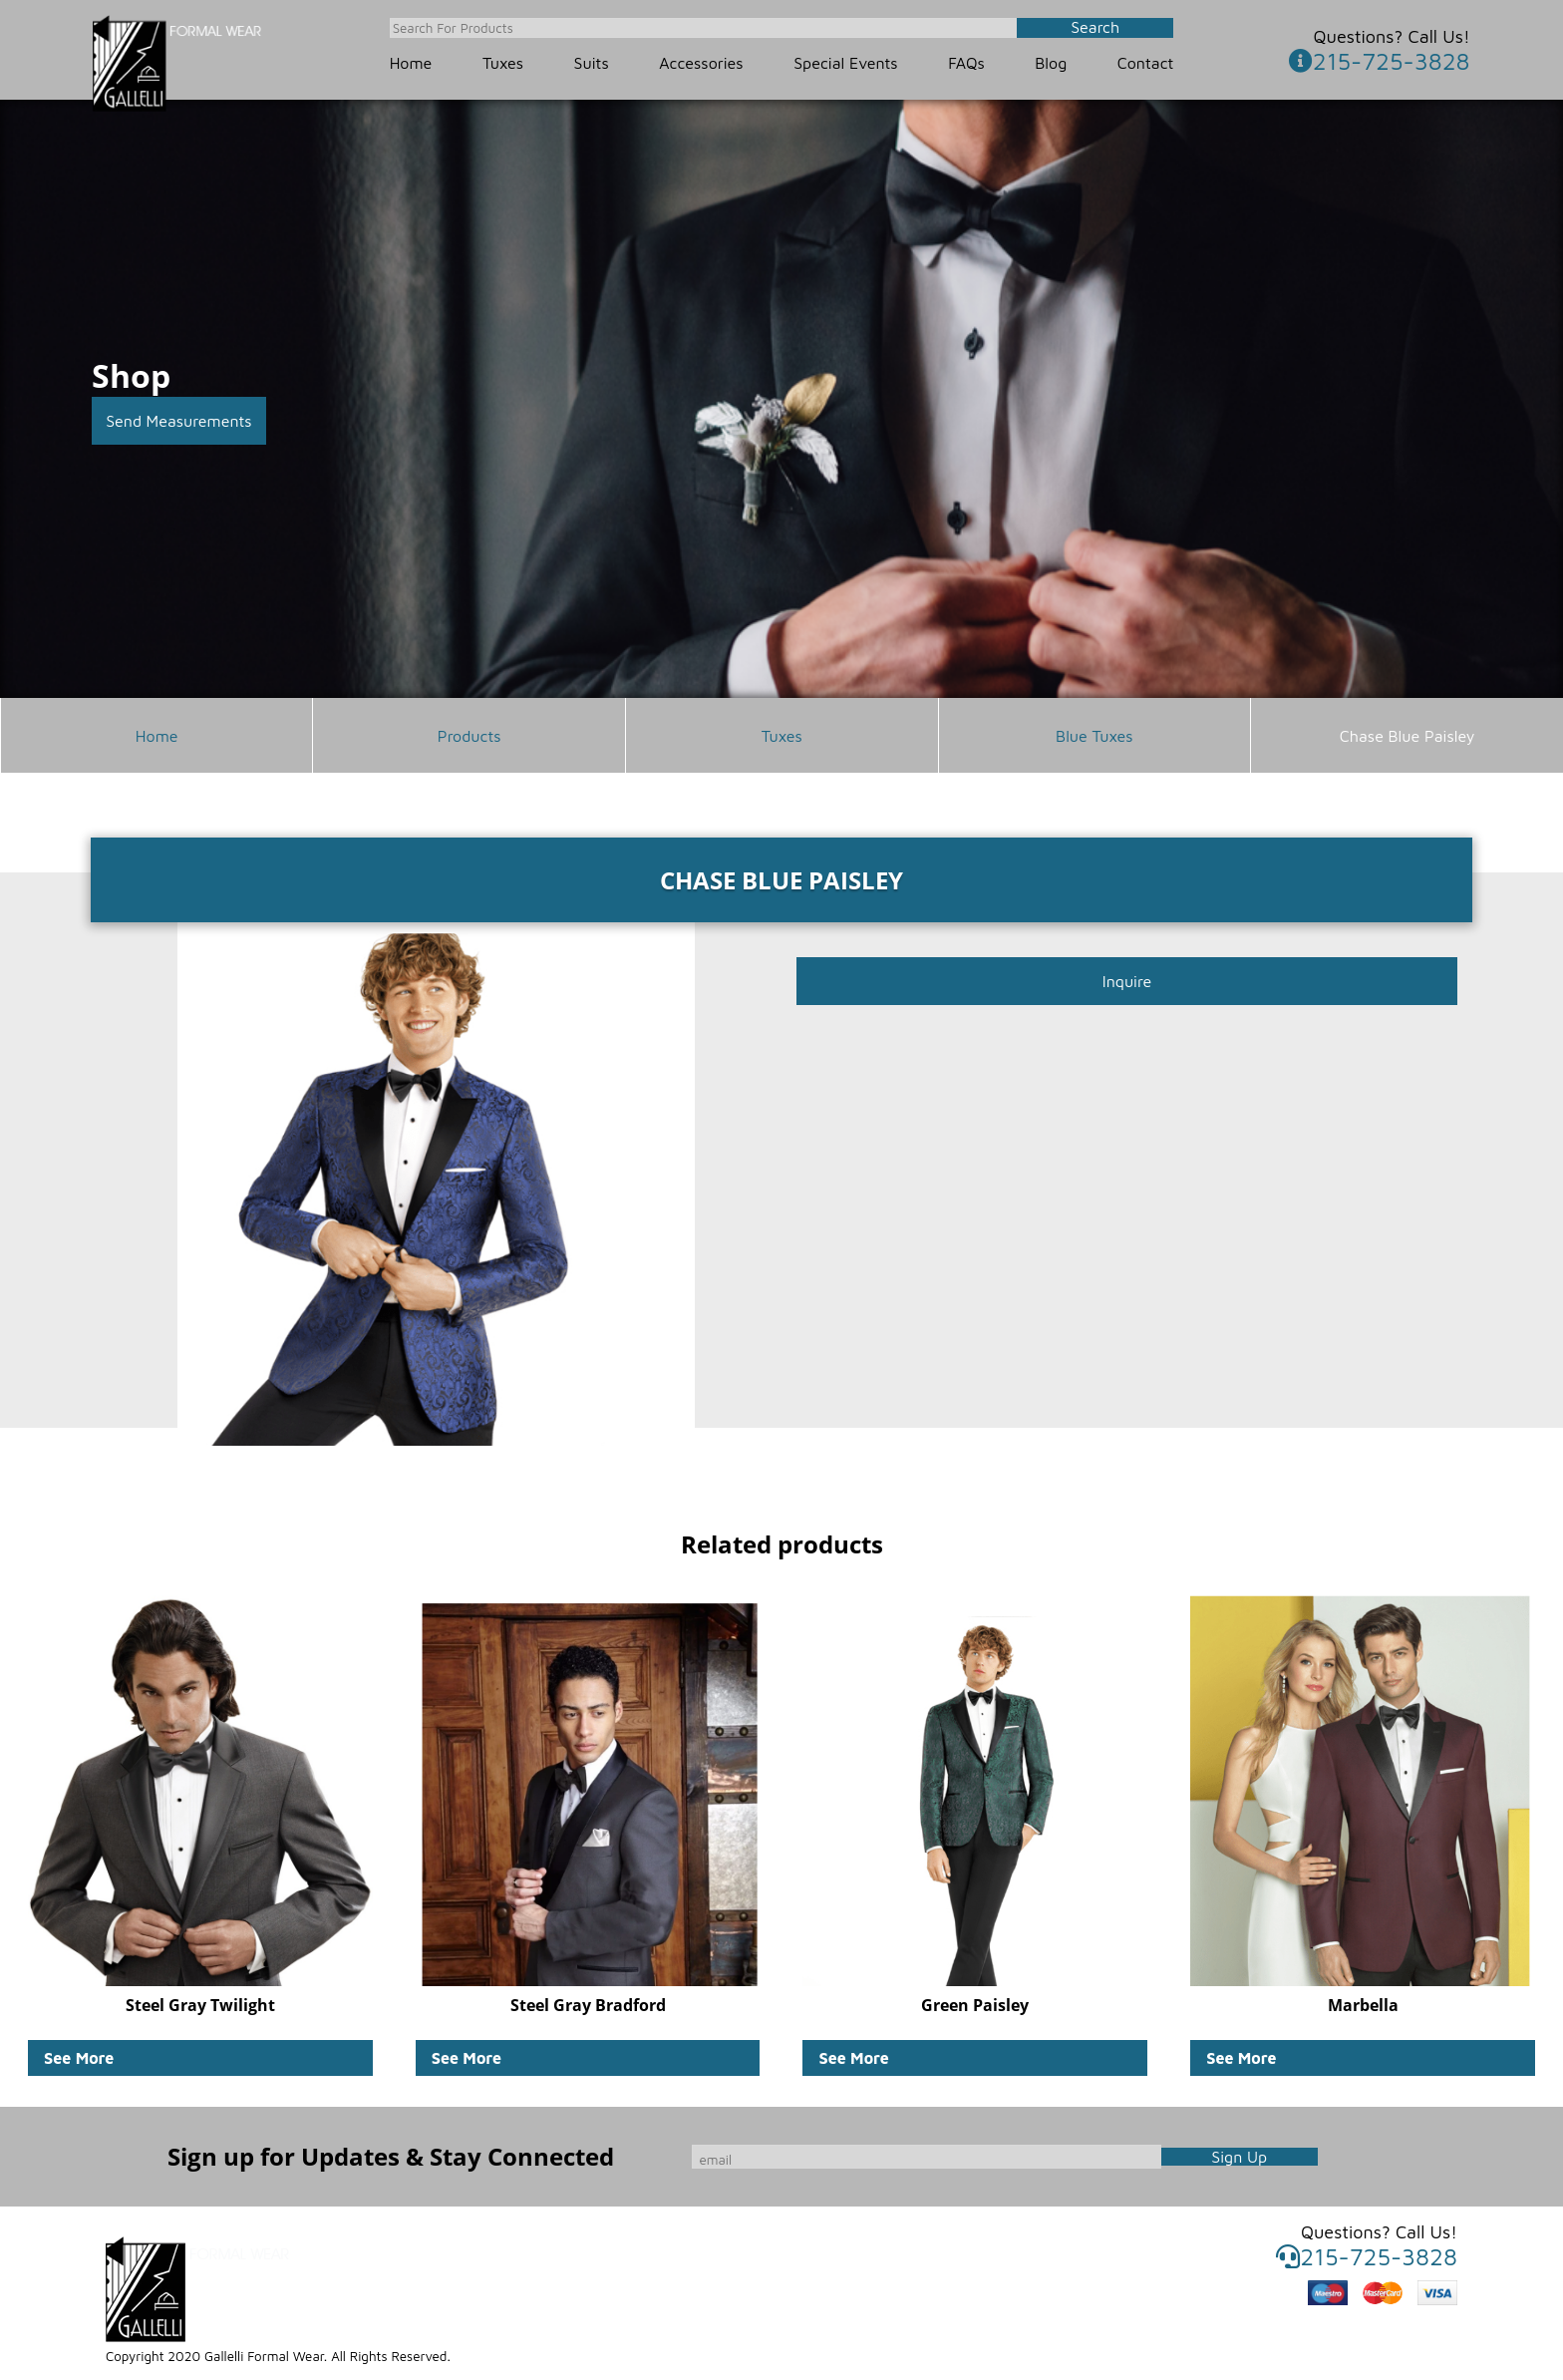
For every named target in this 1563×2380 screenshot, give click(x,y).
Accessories (701, 63)
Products (469, 736)
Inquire (1126, 981)
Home (411, 63)
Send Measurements (179, 421)
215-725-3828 (1379, 61)
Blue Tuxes (1094, 736)
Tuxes (502, 63)
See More (79, 2058)
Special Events (845, 63)
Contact (1145, 63)
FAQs (966, 63)
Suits (591, 63)
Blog (1051, 63)
